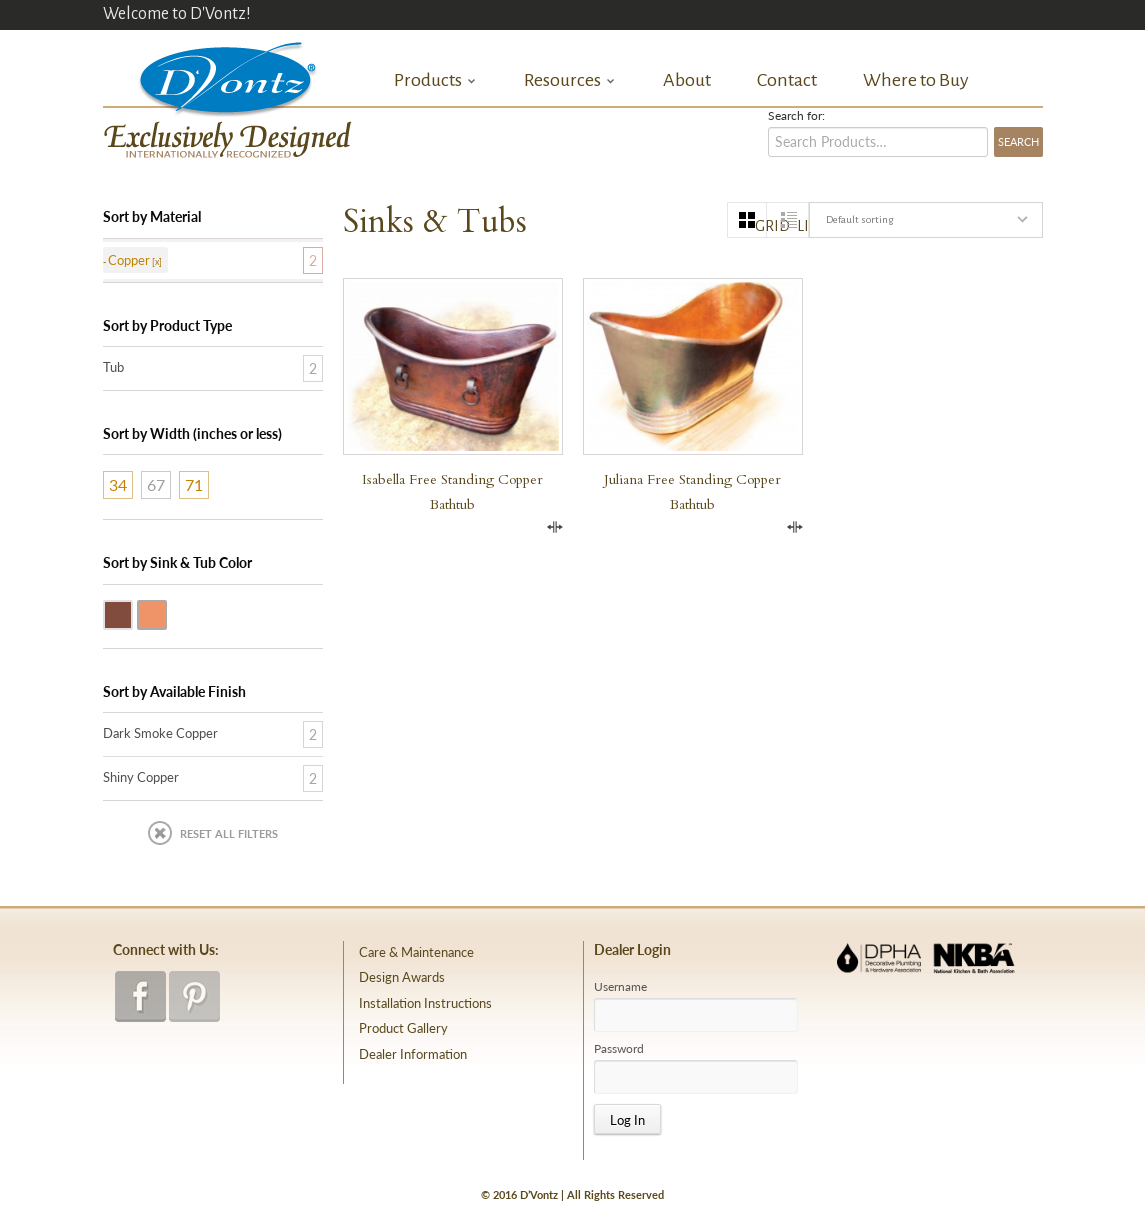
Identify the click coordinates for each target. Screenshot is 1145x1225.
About (687, 80)
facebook (140, 996)
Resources (570, 80)
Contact (787, 80)
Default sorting (859, 219)
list (802, 226)
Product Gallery (403, 1028)
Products (435, 80)
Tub (113, 367)
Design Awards (402, 977)
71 (194, 484)
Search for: (796, 116)
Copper (129, 260)
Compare (555, 527)
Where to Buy (916, 80)
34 (118, 484)
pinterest (194, 996)
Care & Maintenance (416, 952)
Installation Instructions (425, 1003)
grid (761, 226)
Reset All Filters (229, 833)
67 (156, 484)
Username (620, 987)
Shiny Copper (166, 613)
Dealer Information (413, 1054)
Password (619, 1049)
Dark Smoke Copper (132, 613)
